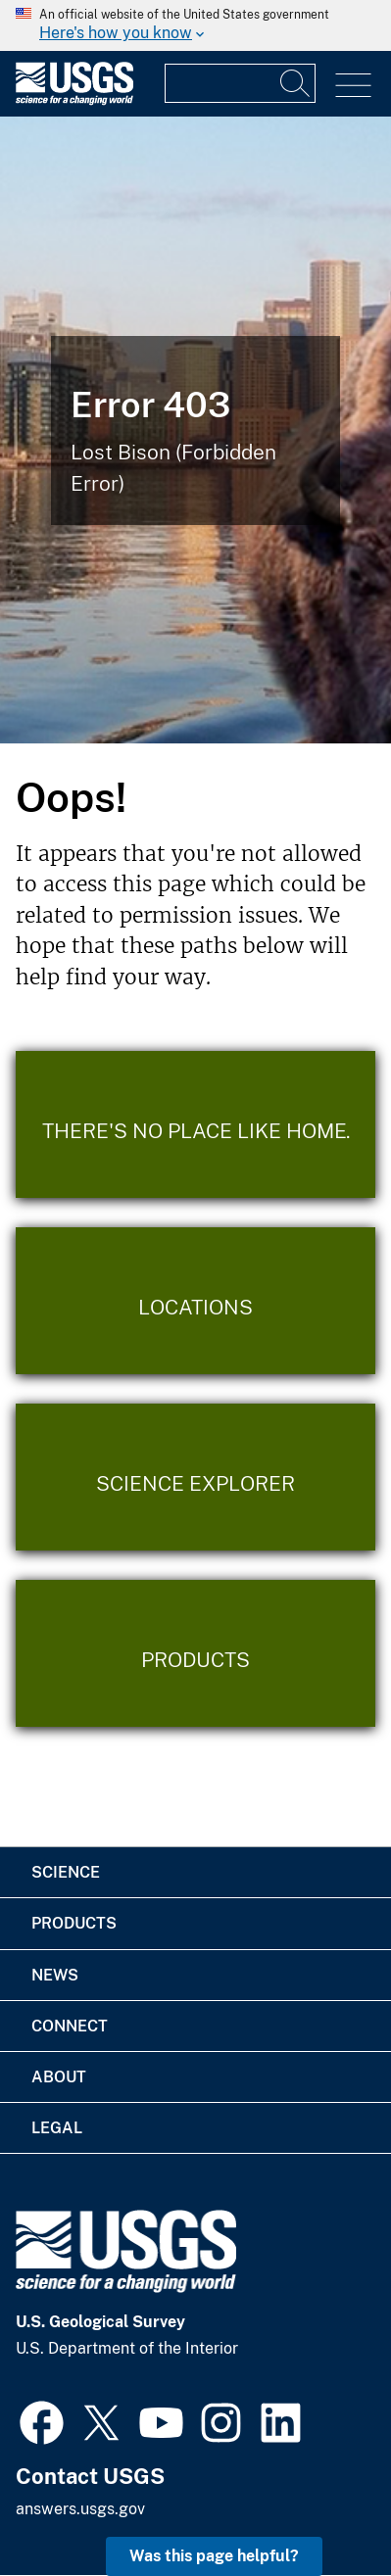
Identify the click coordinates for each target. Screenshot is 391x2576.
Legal (56, 2128)
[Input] (240, 83)
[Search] (296, 83)
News (54, 1975)
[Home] (74, 100)
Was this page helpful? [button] (214, 2556)
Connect (69, 2026)
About (58, 2077)
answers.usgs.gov (80, 2509)
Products (74, 1923)
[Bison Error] (195, 430)
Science (65, 1872)
